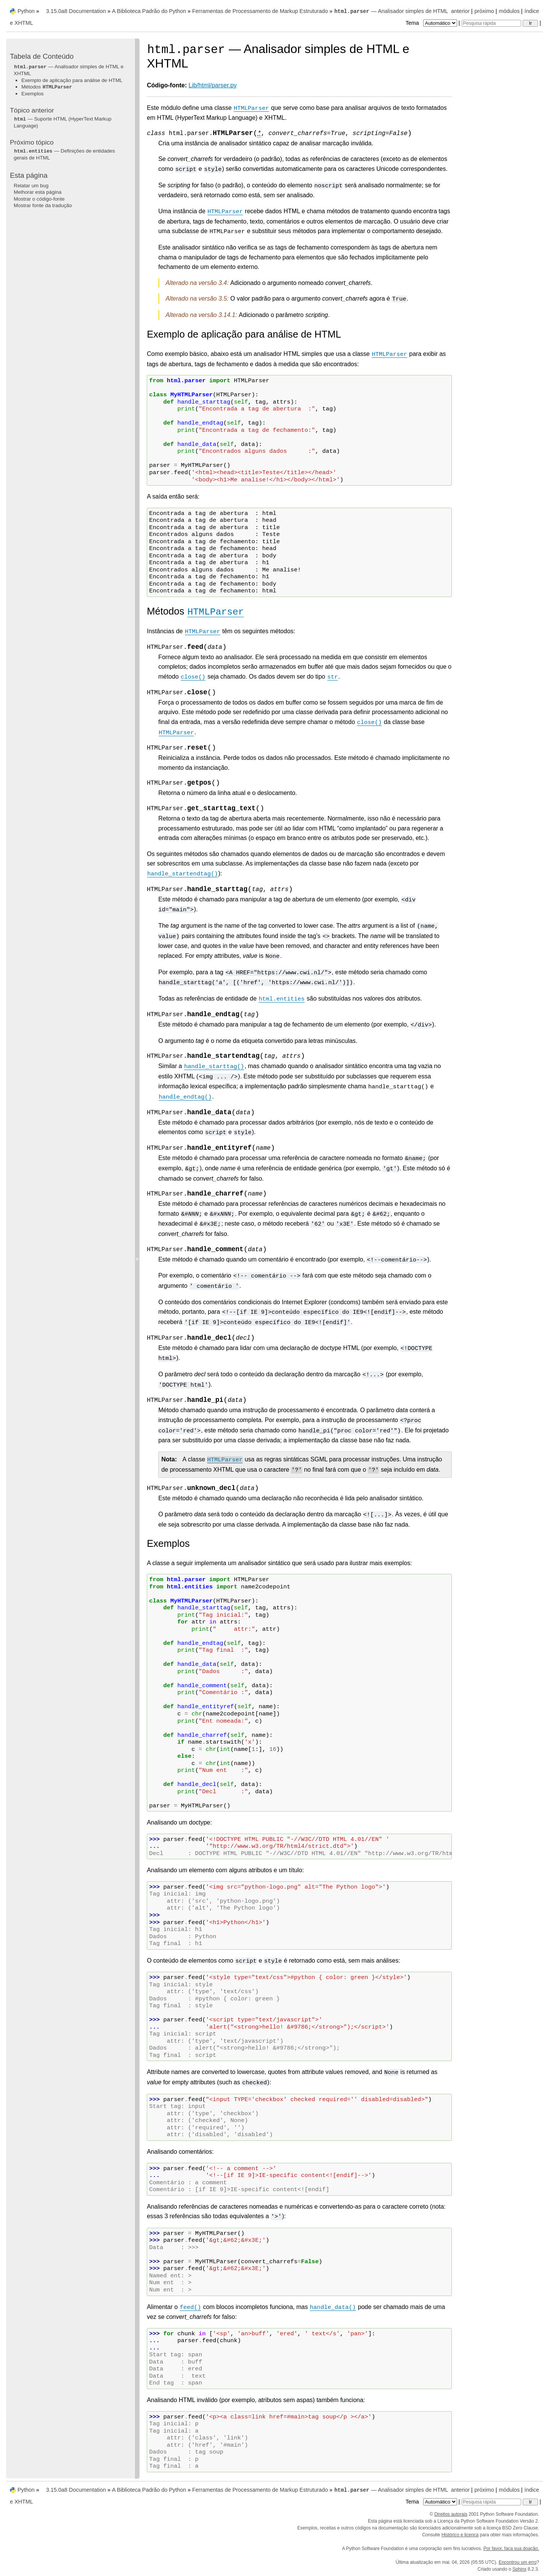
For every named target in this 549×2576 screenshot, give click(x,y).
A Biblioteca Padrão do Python (149, 11)
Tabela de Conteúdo (42, 56)
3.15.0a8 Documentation (76, 11)
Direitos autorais (450, 2514)
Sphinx (519, 2569)
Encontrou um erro (517, 2562)
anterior (460, 11)
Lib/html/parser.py (213, 85)
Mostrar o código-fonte (39, 199)
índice (532, 11)
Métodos (46, 87)
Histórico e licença (459, 2534)
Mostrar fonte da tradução (43, 205)
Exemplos (32, 94)
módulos (509, 11)
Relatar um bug (31, 185)
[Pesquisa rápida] (491, 23)
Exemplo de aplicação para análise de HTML (71, 80)
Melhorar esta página (37, 192)
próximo (484, 11)
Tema (432, 23)
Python (26, 11)
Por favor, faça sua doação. (511, 2548)
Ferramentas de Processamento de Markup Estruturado (260, 11)
